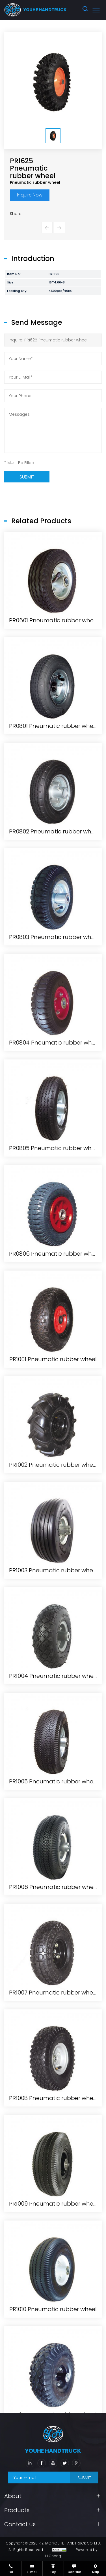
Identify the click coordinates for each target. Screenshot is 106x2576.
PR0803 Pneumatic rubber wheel (54, 1338)
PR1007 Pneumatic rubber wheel (53, 2394)
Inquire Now (29, 195)
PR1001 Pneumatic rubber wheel (53, 1760)
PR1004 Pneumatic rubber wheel (53, 2077)
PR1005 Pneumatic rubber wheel (53, 2182)
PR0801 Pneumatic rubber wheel (53, 1127)
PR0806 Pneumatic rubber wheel (54, 1655)
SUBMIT (84, 2478)
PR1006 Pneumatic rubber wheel (53, 2288)
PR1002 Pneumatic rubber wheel (53, 1866)
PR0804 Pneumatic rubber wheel (54, 1444)
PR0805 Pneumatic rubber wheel (54, 1549)
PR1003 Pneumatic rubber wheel (53, 1971)
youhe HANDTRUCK (45, 10)
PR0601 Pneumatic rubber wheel (53, 1021)
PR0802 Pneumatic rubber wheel (54, 1232)
